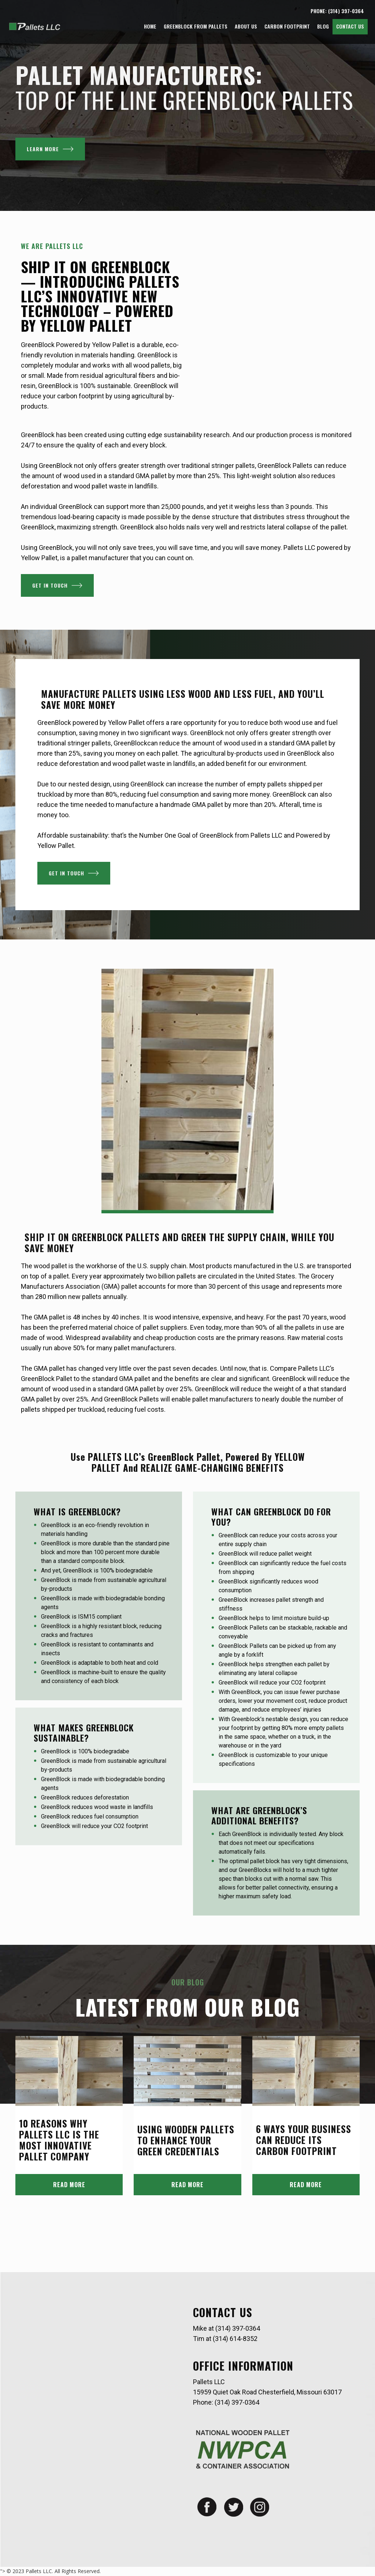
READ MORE (69, 2184)
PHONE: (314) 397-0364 (337, 11)
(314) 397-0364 (237, 2328)
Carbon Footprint (287, 26)
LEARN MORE (50, 149)
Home (150, 26)
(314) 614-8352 (235, 2338)
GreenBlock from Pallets (195, 26)
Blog (323, 26)
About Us (246, 26)
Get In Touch (57, 585)
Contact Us (350, 26)
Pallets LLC (39, 2571)
